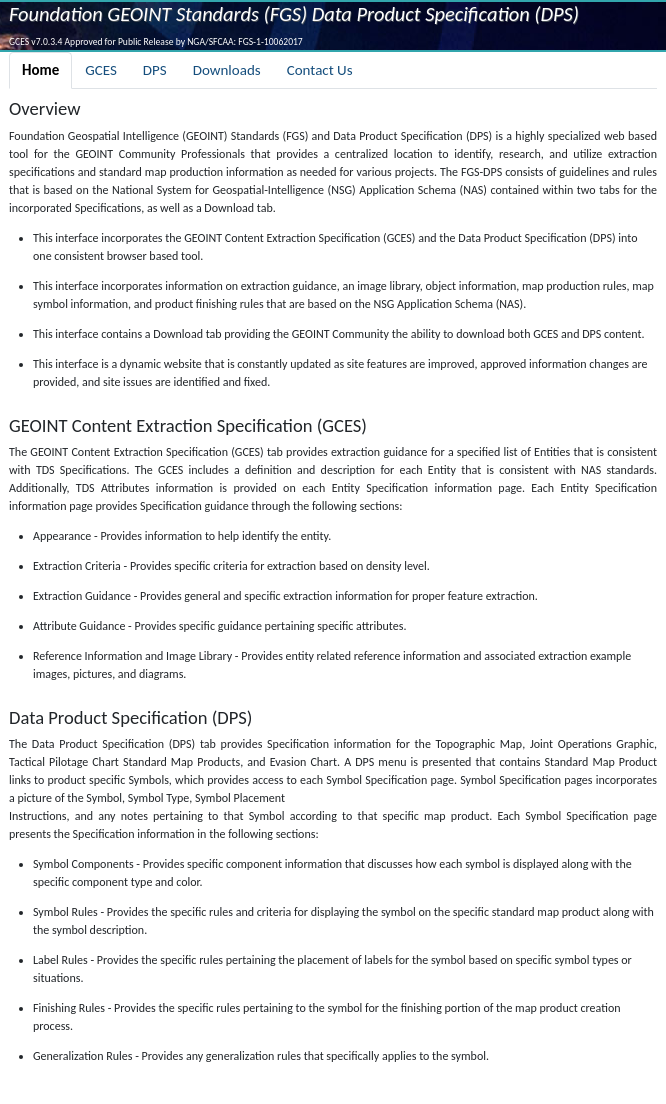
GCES (101, 70)
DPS (155, 70)
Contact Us (320, 70)
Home (40, 70)
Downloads (227, 70)
